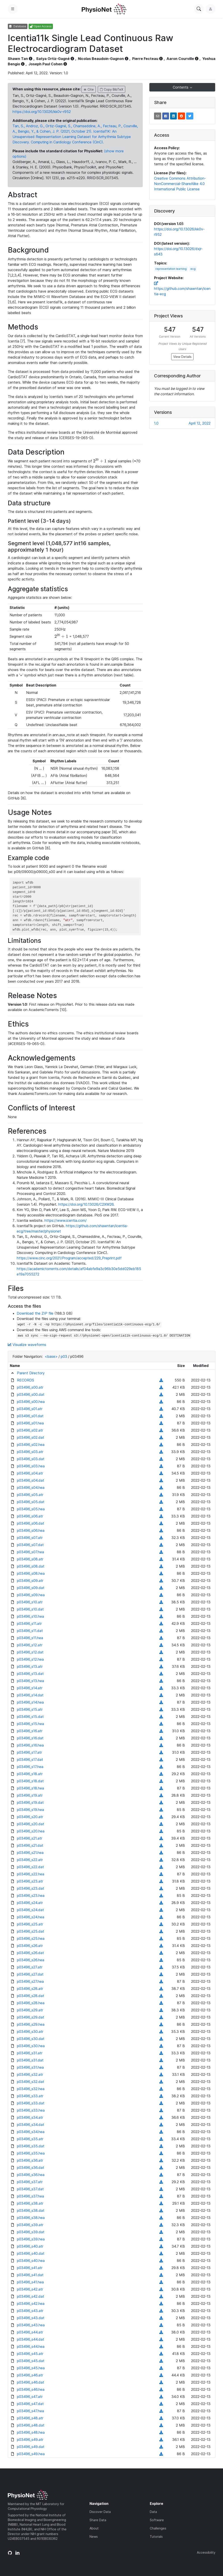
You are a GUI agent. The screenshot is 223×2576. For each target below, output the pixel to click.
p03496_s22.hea (30, 1874)
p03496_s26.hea (30, 1960)
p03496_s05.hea (31, 1509)
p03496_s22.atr (30, 1860)
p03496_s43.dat (30, 2318)
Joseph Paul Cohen (45, 64)
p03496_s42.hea (30, 2303)
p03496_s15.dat (30, 1716)
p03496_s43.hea (31, 2325)
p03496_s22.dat (30, 1867)
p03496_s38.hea (31, 2217)
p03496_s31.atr (29, 2053)
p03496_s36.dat (30, 2167)
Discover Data (100, 2512)
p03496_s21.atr (29, 1838)
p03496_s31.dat (30, 2060)
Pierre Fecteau (145, 58)
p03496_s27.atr (29, 1967)
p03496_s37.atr (30, 2182)
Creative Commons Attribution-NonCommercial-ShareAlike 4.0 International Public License (180, 183)
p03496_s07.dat (30, 1545)
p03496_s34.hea (30, 2132)
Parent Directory (31, 1373)
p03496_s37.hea (30, 2196)
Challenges (158, 2528)
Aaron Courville (180, 58)
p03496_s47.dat (30, 2404)
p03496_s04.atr (30, 1473)
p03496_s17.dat (30, 1759)
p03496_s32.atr (30, 2074)
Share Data (98, 2520)
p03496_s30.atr (30, 2031)
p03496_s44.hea (30, 2346)
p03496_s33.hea (31, 2110)
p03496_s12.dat (30, 1652)
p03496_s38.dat (30, 2210)
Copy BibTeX (111, 89)
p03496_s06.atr (30, 1516)
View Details (182, 357)
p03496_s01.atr (29, 1409)
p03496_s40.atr (30, 2246)
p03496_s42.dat (30, 2296)
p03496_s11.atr (29, 1623)
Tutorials (156, 2536)
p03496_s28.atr (30, 1988)
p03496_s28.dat (30, 1996)
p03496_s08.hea (31, 1573)
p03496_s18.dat (30, 1781)
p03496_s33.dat (30, 2103)
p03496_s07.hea (30, 1552)
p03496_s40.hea (31, 2260)
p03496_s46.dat (30, 2382)
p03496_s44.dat (30, 2339)
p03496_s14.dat (30, 1695)
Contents (181, 87)
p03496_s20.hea (30, 1831)
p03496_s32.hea (30, 2089)
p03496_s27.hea (30, 1981)
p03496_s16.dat (30, 1738)
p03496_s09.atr (30, 1580)
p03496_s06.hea (30, 1530)
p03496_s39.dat (30, 2232)
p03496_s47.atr (30, 2396)
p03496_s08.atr (30, 1559)
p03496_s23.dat (30, 1888)
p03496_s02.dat (30, 1437)
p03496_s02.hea (30, 1444)
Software (157, 2520)
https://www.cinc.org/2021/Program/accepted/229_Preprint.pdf (69, 1258)
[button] (157, 116)
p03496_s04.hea (30, 1487)
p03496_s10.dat (30, 1609)
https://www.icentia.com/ (65, 1220)
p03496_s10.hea (30, 1616)
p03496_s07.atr (30, 1537)
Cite (88, 89)
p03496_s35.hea (31, 2153)
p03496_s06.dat (30, 1523)
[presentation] (100, 461)
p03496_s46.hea (30, 2389)
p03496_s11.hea (30, 1638)
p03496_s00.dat (30, 1394)
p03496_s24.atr (30, 1902)
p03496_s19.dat (30, 1802)
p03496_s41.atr (29, 2268)
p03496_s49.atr (30, 2439)
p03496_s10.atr (30, 1602)
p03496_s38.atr (30, 2203)
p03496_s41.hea (30, 2282)
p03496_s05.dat (30, 1502)
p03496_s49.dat (30, 2446)
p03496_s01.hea (30, 1423)
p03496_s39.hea (31, 2239)
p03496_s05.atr (30, 1494)
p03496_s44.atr (30, 2332)
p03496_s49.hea (31, 2454)
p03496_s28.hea (30, 2003)
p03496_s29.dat (30, 2017)
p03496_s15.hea (30, 1724)
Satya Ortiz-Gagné (53, 58)
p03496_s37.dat (30, 2189)
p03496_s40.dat (30, 2253)
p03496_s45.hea (31, 2368)
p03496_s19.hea (30, 1809)
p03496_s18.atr (30, 1774)
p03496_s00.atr (30, 1387)
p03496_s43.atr (30, 2310)
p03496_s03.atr (30, 1452)
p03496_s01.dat (30, 1416)
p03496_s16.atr (29, 1731)
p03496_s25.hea (30, 1938)
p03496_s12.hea (30, 1659)
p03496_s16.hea (30, 1745)
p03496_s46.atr (30, 2375)
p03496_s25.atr (30, 1924)
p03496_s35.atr (30, 2139)
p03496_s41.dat (30, 2275)
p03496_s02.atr (30, 1430)
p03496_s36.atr (30, 2160)
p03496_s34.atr (30, 2117)
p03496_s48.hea (31, 2432)
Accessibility (206, 2552)
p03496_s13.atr (30, 1666)
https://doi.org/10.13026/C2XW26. (86, 1204)
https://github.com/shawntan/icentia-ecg (182, 288)
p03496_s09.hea (31, 1595)
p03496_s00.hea (31, 1401)
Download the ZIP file (35, 1313)
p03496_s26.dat (30, 1953)
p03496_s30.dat (30, 2038)
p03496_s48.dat (30, 2425)
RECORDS (25, 1380)
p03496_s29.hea (30, 2024)
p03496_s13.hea (30, 1681)
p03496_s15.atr (30, 1709)
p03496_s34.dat (30, 2124)
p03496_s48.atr (30, 2418)
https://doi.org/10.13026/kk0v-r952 (42, 111)
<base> (51, 1356)
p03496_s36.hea (30, 2174)
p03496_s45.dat (30, 2361)
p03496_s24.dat (30, 1910)
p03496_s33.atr (30, 2096)
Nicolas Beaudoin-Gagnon (101, 58)
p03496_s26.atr (30, 1945)
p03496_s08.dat (30, 1566)
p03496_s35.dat (30, 2146)
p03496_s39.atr (30, 2225)
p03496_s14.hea (30, 1702)
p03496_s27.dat (30, 1974)
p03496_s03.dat (30, 1459)
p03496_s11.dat (30, 1630)
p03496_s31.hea (30, 2067)
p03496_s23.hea (30, 1895)
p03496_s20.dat (30, 1824)
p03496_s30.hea (31, 2046)
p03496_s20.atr (30, 1817)
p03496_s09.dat (30, 1588)
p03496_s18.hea (30, 1788)
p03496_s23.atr (30, 1881)
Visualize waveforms (27, 1344)
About (94, 2528)
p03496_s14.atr (29, 1688)
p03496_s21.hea (30, 1852)
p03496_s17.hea (30, 1766)
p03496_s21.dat (30, 1845)
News (94, 2536)
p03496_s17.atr (29, 1752)
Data (153, 2512)
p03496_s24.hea (30, 1917)
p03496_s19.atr (30, 1795)
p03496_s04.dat (30, 1480)
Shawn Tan (18, 58)
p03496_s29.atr (30, 2010)
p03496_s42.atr (30, 2289)
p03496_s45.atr (30, 2353)
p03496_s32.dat (30, 2081)
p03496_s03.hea (31, 1466)
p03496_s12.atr (29, 1645)
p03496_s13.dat (30, 1673)
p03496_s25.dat (30, 1931)
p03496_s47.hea (30, 2411)
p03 (64, 1356)
